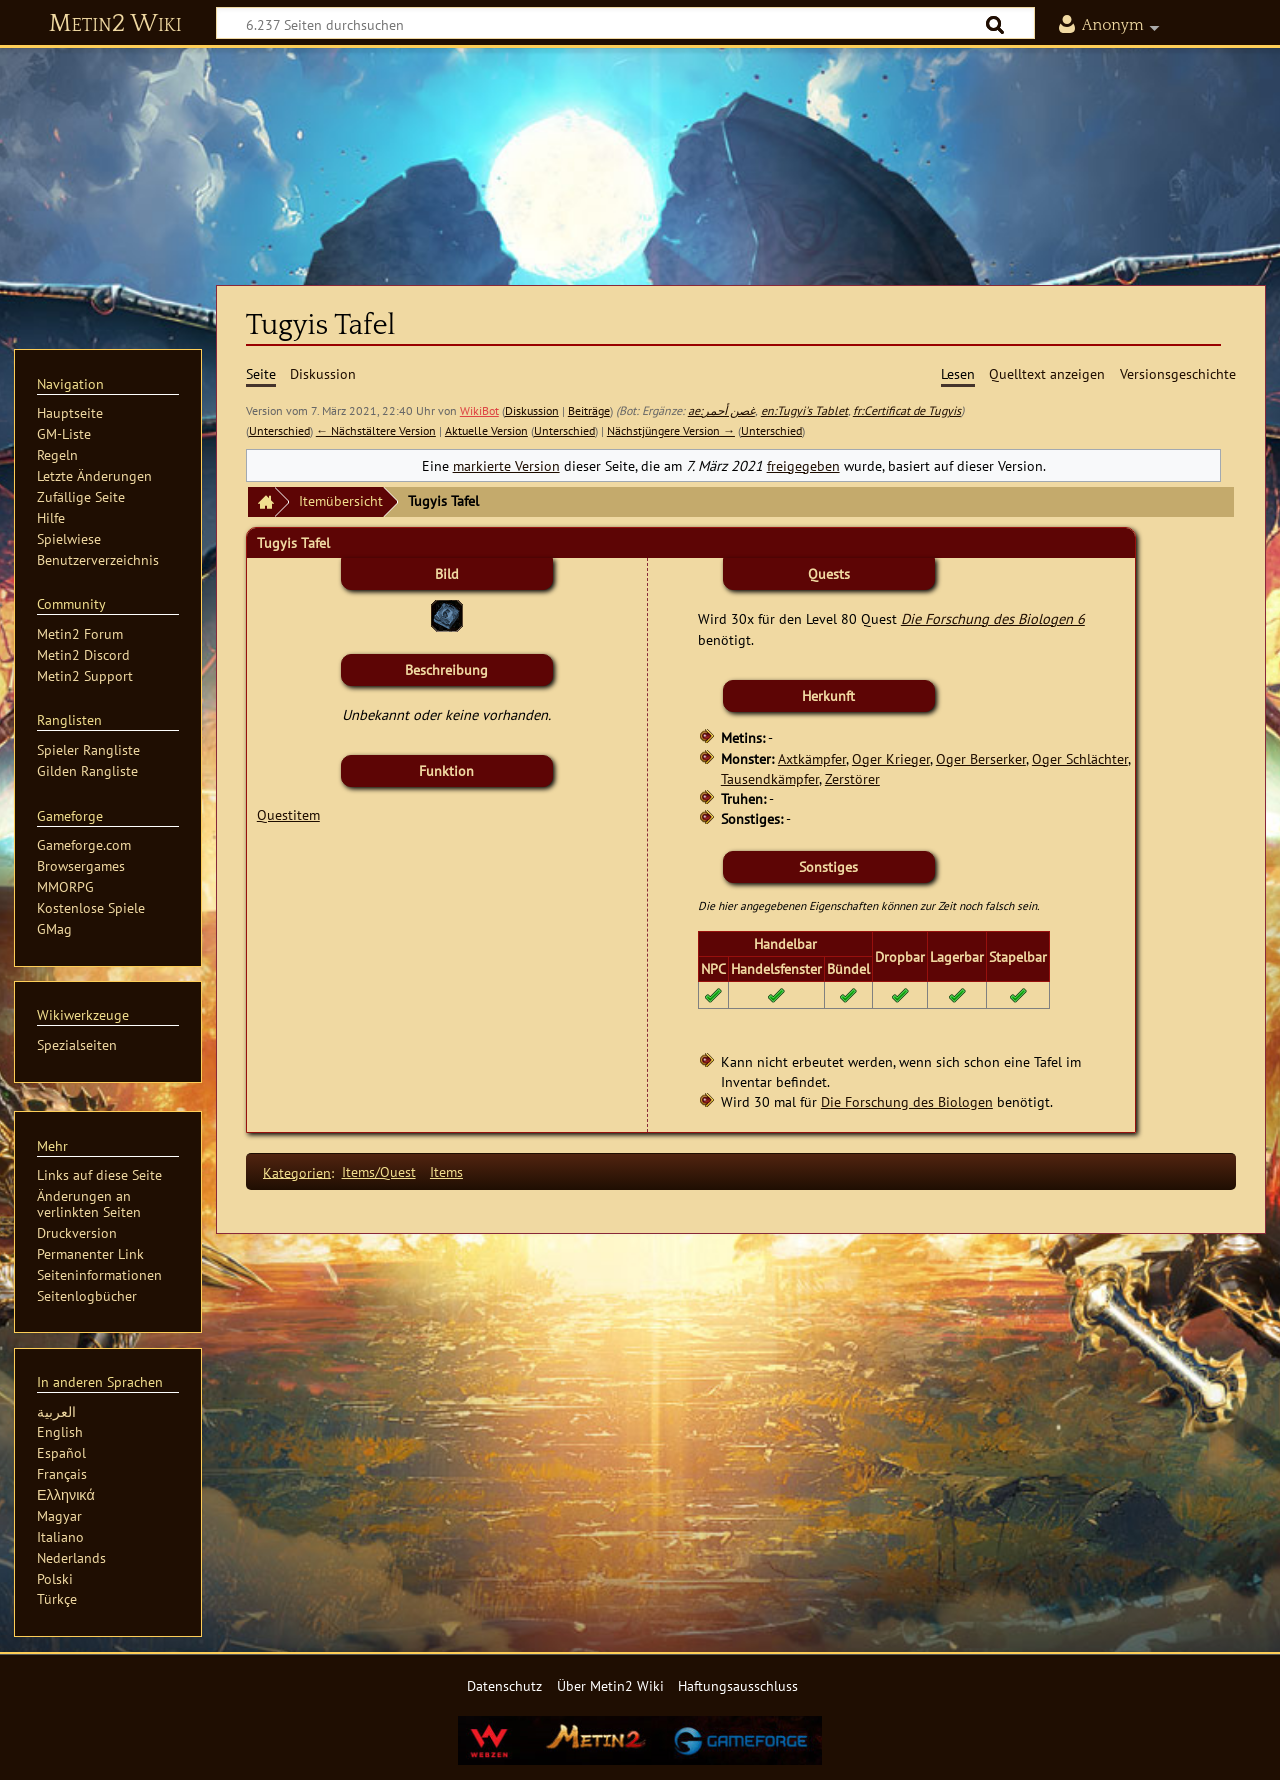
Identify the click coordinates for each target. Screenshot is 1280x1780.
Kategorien (297, 1171)
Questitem (288, 814)
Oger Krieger (891, 758)
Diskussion (532, 410)
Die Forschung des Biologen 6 (993, 618)
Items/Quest (379, 1171)
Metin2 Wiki (115, 24)
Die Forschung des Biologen (907, 1101)
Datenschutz (504, 1685)
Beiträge (589, 410)
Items (446, 1171)
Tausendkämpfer (770, 778)
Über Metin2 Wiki (610, 1685)
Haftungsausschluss (738, 1685)
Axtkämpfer (812, 758)
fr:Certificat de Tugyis (907, 410)
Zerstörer (852, 778)
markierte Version (506, 465)
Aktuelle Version (486, 430)
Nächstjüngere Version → (671, 430)
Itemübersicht (341, 500)
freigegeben (803, 465)
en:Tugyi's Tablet (804, 410)
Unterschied (279, 430)
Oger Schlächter (1080, 758)
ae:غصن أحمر (721, 410)
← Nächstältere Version (376, 430)
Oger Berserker (981, 758)
